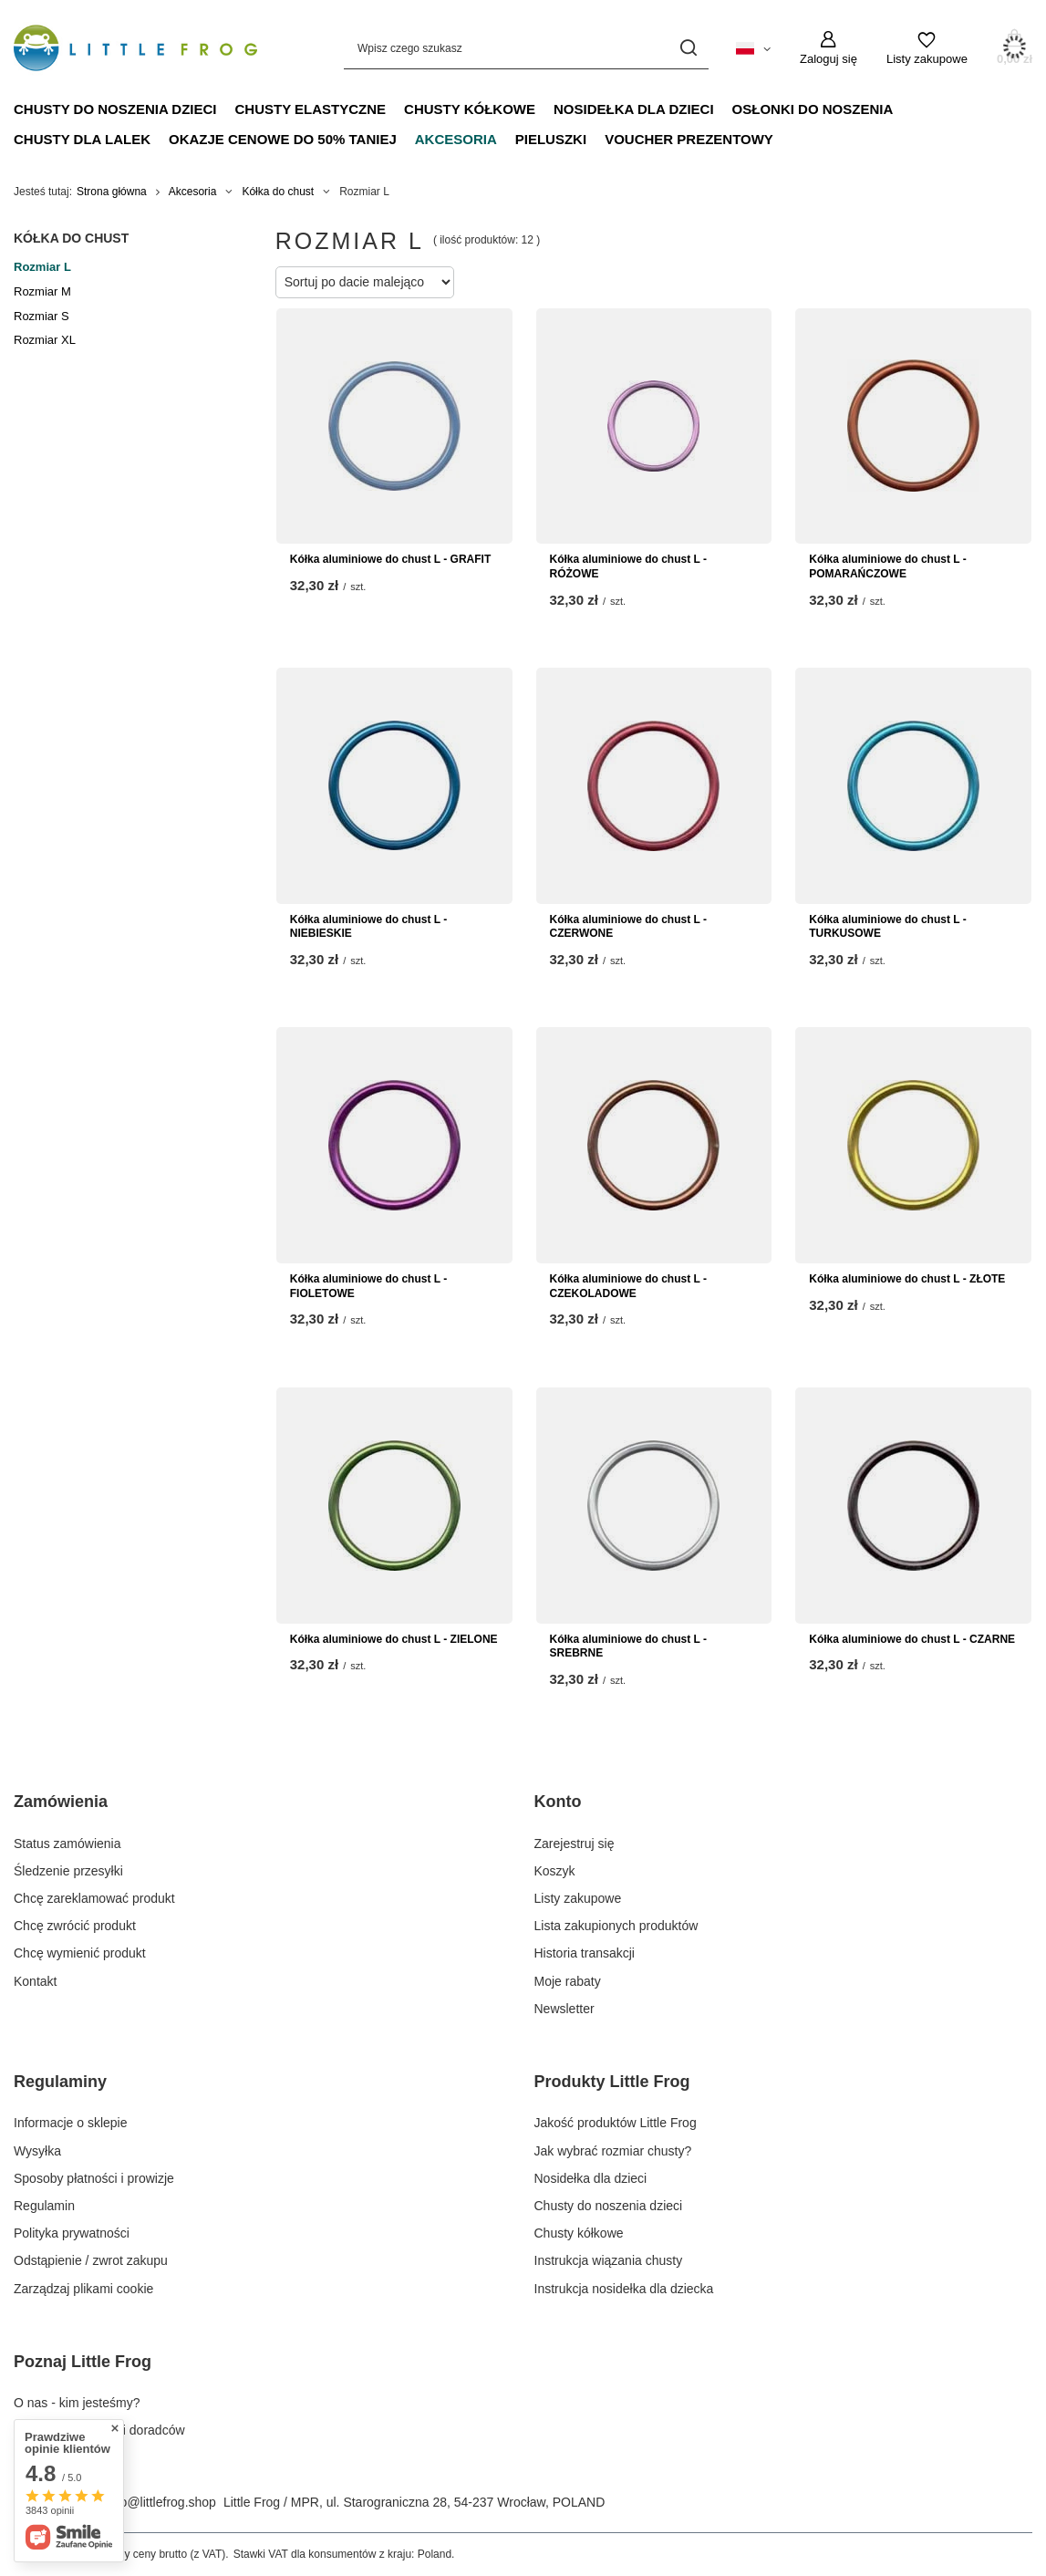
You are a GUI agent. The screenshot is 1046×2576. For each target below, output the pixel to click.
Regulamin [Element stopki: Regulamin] (44, 2205)
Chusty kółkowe (469, 109)
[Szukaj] (688, 47)
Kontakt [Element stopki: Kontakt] (35, 1981)
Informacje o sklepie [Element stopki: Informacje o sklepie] (71, 2122)
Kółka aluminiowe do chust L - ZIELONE (394, 1639)
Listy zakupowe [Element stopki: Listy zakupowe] (578, 1898)
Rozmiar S (41, 316)
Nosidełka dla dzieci (634, 109)
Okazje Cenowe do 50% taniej (283, 139)
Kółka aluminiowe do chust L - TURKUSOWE (887, 926)
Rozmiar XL (45, 340)
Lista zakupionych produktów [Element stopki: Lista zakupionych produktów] (616, 1925)
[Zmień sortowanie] (364, 282)
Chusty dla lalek (82, 139)
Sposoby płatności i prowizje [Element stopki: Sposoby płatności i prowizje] (94, 2178)
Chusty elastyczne (311, 109)
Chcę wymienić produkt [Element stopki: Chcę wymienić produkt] (80, 1953)
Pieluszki (550, 139)
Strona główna (112, 191)
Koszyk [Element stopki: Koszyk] (554, 1871)
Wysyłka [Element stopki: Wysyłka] (37, 2151)
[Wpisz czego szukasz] (526, 47)
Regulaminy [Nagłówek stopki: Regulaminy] (60, 2081)
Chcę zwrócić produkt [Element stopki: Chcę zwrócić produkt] (75, 1925)
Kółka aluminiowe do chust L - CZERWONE (628, 926)
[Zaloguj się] (828, 48)
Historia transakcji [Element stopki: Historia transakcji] (584, 1953)
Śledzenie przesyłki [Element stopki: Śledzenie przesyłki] (68, 1871)
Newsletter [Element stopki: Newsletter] (564, 2008)
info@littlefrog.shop (161, 2502)
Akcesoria (456, 139)
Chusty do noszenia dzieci (115, 109)
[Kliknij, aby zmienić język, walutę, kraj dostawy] (753, 47)
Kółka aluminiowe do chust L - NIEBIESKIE (368, 926)
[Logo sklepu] (135, 48)
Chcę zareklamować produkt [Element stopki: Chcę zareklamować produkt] (94, 1898)
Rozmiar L (42, 267)
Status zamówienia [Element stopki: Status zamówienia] (67, 1843)
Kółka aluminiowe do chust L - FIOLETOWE (368, 1286)
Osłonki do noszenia (813, 109)
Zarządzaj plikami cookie (83, 2288)
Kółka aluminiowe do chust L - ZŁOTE (907, 1278)
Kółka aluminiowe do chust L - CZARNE (912, 1639)
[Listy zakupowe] (927, 48)
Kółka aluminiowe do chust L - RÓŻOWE (628, 566)
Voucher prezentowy (689, 139)
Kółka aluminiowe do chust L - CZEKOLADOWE (628, 1286)
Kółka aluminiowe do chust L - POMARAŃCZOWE (887, 566)
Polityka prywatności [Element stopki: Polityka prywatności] (71, 2233)
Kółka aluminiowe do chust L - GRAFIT (390, 559)
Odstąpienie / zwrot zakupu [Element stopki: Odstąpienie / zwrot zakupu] (91, 2260)
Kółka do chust (278, 191)
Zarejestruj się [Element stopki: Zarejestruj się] (574, 1843)
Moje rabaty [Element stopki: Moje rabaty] (567, 1981)
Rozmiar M (42, 291)
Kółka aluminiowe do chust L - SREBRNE (628, 1646)
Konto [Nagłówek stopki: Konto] (558, 1801)
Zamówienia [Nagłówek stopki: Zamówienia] (61, 1801)
